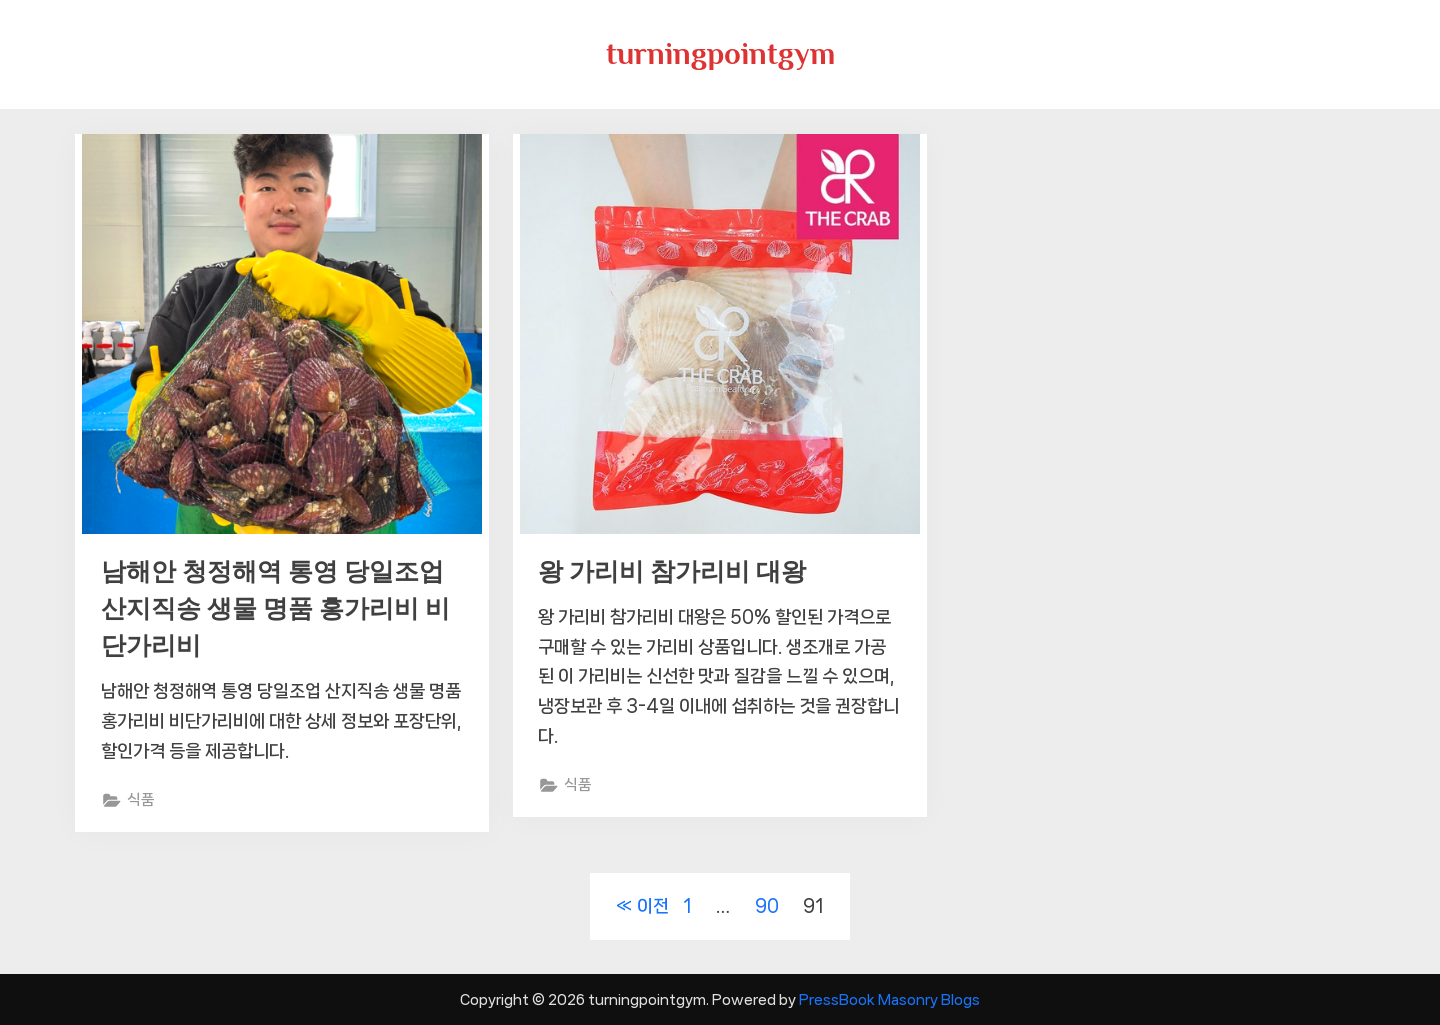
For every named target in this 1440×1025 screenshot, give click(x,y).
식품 (141, 800)
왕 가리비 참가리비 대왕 (672, 571)
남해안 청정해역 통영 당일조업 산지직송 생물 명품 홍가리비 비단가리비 (275, 608)
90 (767, 906)
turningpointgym (720, 53)
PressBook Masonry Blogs (889, 999)
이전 (653, 906)
